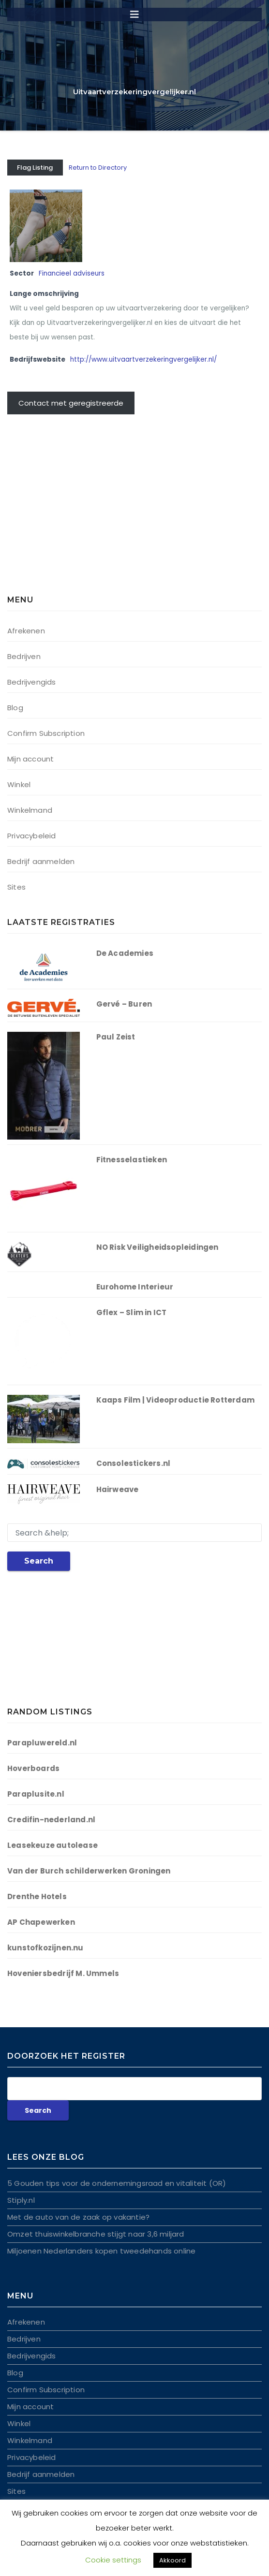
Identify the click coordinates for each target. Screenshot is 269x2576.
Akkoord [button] (172, 2560)
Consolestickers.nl (133, 1463)
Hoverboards (33, 1768)
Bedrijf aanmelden (41, 861)
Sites (16, 887)
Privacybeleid (31, 836)
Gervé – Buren (124, 1004)
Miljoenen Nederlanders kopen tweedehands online (101, 2251)
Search (38, 1561)
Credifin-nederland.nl (51, 1820)
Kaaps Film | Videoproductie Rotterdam (175, 1400)
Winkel (18, 784)
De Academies (124, 953)
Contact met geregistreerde (70, 403)
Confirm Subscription (46, 733)
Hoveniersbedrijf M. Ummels (63, 1973)
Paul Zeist (115, 1037)
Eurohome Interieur (135, 1287)
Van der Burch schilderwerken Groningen (89, 1871)
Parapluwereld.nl (42, 1743)
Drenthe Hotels (37, 1896)
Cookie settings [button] (113, 2560)
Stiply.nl (21, 2200)
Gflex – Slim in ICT (131, 1312)
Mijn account (30, 759)
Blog (15, 708)
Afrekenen (26, 631)
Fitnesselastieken (131, 1160)
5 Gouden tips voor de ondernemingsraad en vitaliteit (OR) (116, 2183)
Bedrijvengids (31, 682)
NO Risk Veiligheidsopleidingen (157, 1247)
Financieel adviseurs (72, 273)
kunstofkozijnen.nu (45, 1948)
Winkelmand (29, 810)
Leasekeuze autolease (52, 1845)
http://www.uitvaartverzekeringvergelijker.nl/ (143, 359)
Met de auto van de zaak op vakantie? (78, 2217)
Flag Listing (35, 167)
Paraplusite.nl (35, 1794)
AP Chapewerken (41, 1922)
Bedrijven (24, 656)
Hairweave (117, 1489)
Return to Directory (98, 167)
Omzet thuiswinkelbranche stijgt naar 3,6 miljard (95, 2234)
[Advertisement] (67, 509)
